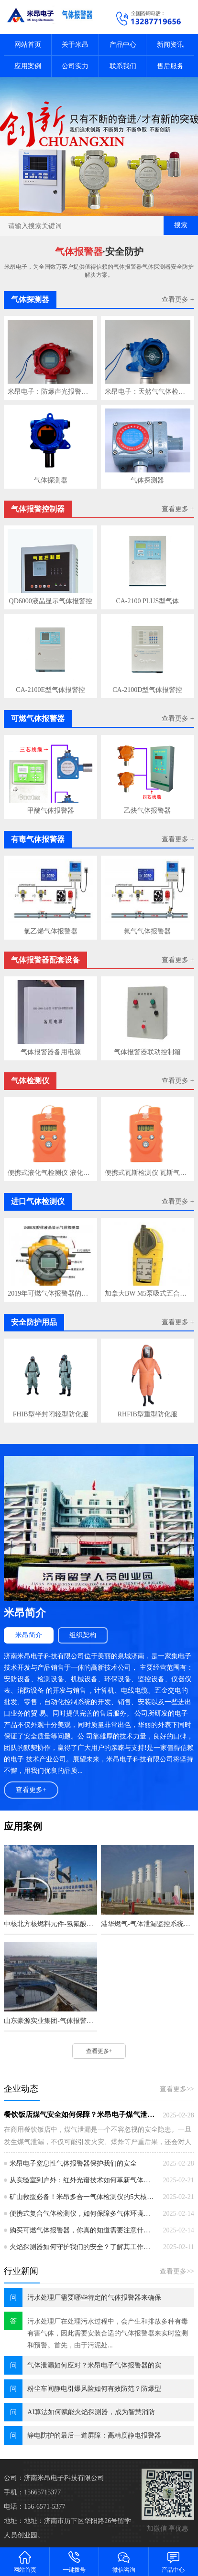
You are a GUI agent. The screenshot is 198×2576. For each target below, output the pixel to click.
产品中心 (123, 44)
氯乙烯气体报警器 (50, 931)
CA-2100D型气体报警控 (147, 689)
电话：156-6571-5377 (34, 2506)
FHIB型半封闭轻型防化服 (50, 1414)
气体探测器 (50, 480)
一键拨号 (74, 2561)
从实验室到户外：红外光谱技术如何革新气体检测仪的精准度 (82, 2180)
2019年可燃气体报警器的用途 (50, 1293)
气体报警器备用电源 (51, 1052)
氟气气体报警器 (147, 931)
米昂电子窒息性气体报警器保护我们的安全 (73, 2163)
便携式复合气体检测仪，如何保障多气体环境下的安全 (82, 2213)
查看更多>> (177, 2089)
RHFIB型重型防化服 (147, 1414)
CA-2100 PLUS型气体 (147, 601)
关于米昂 (75, 44)
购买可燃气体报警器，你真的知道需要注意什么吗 (82, 2230)
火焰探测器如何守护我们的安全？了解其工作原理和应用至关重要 (83, 2247)
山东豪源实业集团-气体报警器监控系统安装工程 (50, 2020)
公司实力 (75, 66)
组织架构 (82, 1635)
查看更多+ (31, 1789)
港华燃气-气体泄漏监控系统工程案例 (147, 1923)
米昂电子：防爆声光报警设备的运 (50, 391)
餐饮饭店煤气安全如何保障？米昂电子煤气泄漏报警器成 (79, 2114)
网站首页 (27, 44)
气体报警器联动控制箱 (147, 1052)
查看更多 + (178, 299)
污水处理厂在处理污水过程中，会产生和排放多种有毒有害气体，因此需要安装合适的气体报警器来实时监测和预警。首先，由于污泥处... (107, 2333)
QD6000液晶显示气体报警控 (50, 601)
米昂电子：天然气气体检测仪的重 (147, 391)
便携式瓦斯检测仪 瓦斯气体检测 (147, 1172)
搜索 (180, 225)
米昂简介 (28, 1635)
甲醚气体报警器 (50, 810)
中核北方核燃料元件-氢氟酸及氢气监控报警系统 (50, 1923)
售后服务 (170, 66)
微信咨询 (124, 2561)
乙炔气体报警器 (147, 810)
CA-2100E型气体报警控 (50, 689)
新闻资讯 (170, 44)
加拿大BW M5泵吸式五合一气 (147, 1293)
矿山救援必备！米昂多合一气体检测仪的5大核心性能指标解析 (82, 2196)
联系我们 (123, 66)
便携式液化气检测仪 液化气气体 (50, 1172)
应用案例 (27, 66)
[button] (95, 207)
